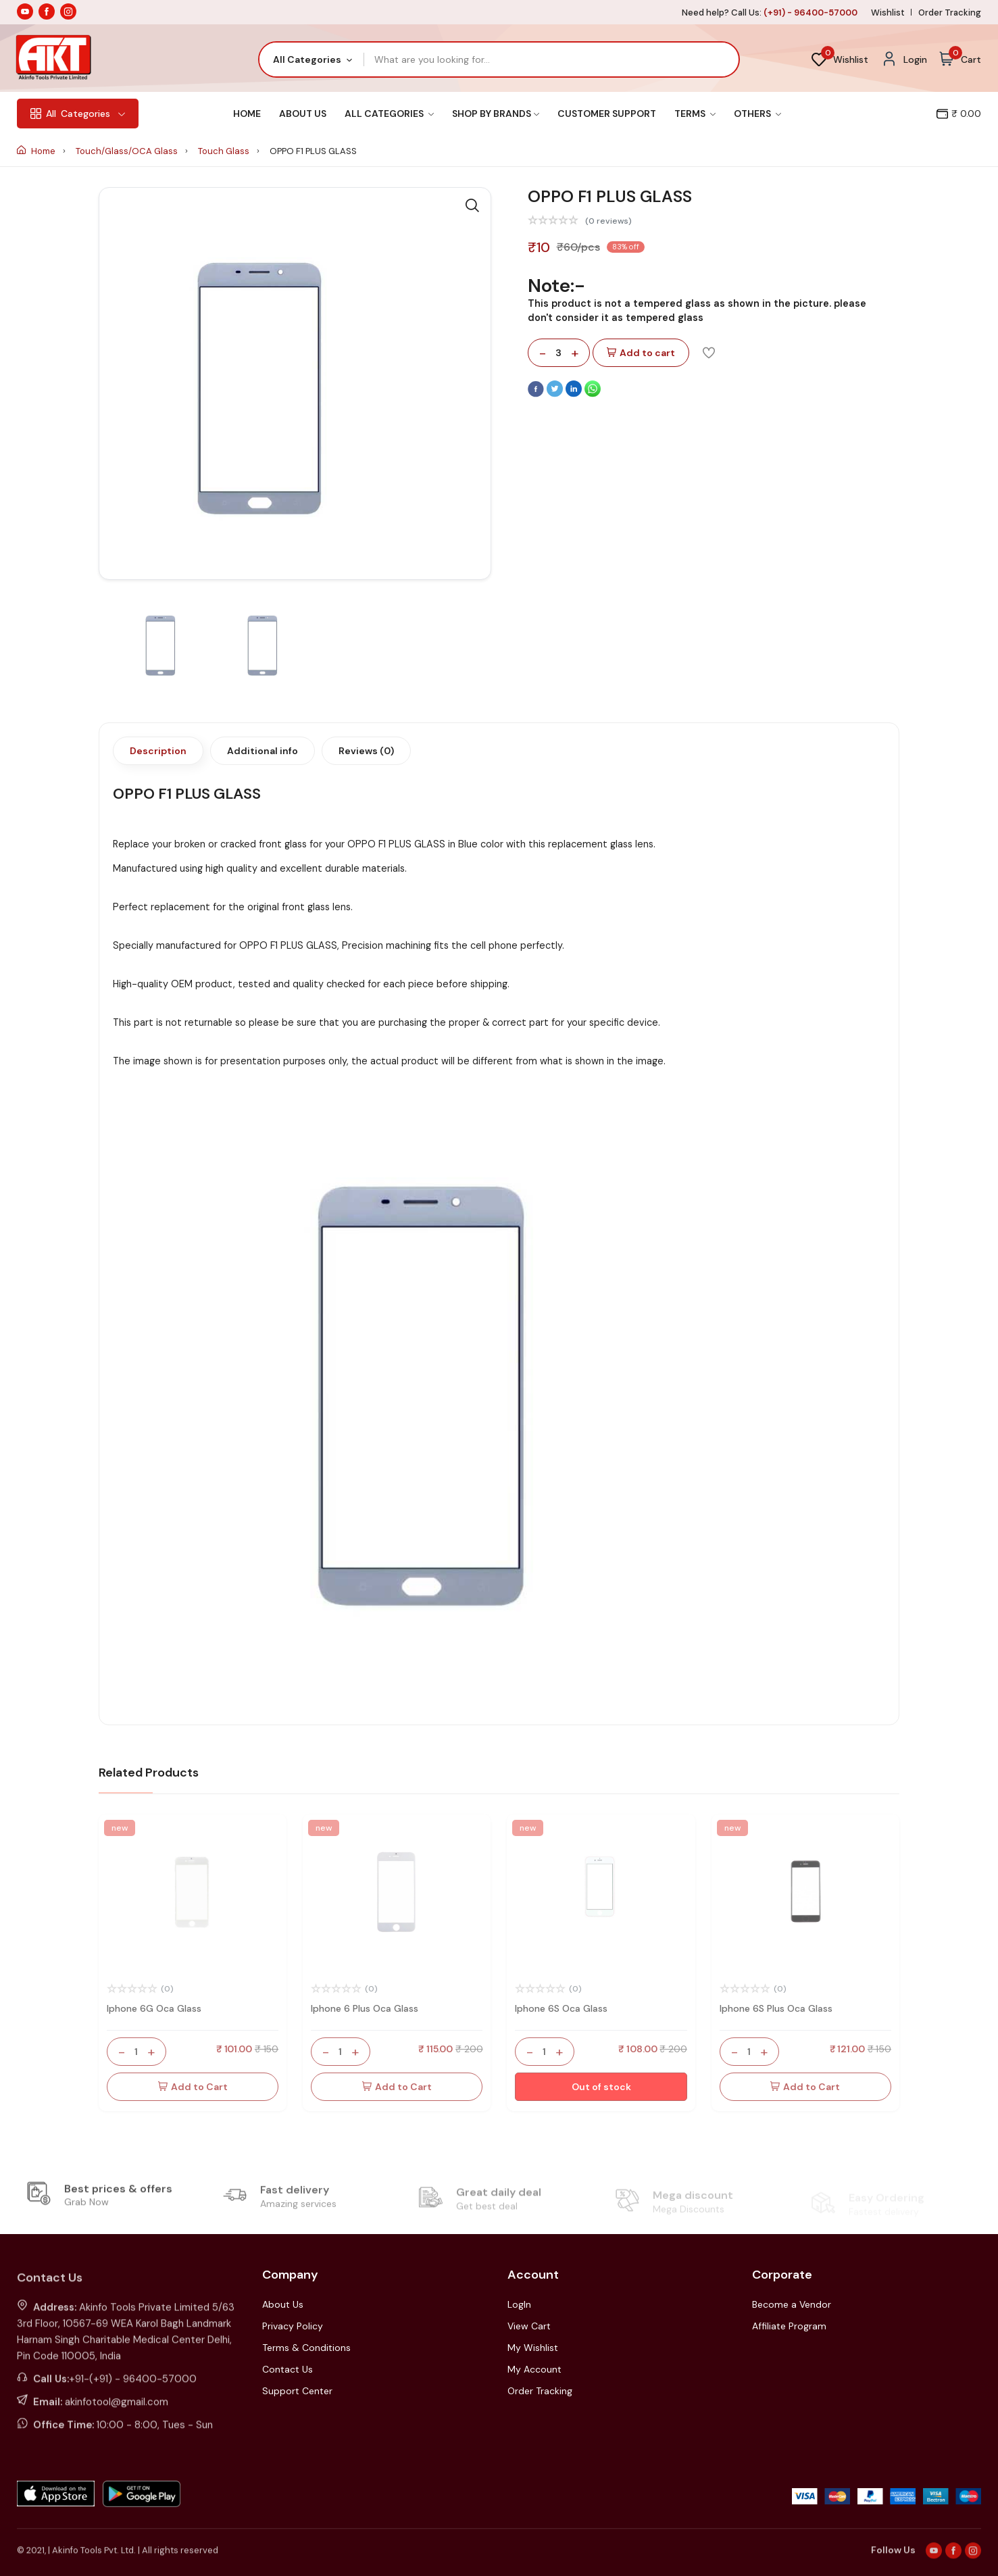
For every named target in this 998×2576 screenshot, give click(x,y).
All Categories (389, 113)
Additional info (262, 751)
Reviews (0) (366, 751)
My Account (534, 2369)
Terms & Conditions (306, 2348)
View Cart (529, 2326)
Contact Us (287, 2369)
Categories (77, 113)
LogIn (519, 2304)
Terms (695, 113)
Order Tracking (949, 12)
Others (757, 113)
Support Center (297, 2391)
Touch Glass (224, 151)
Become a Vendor (791, 2304)
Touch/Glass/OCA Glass (128, 151)
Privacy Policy (292, 2326)
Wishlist (888, 12)
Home (247, 113)
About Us (302, 113)
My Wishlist (532, 2348)
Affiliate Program (789, 2326)
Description (158, 751)
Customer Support (606, 113)
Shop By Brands (495, 113)
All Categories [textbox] (307, 59)
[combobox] (311, 59)
